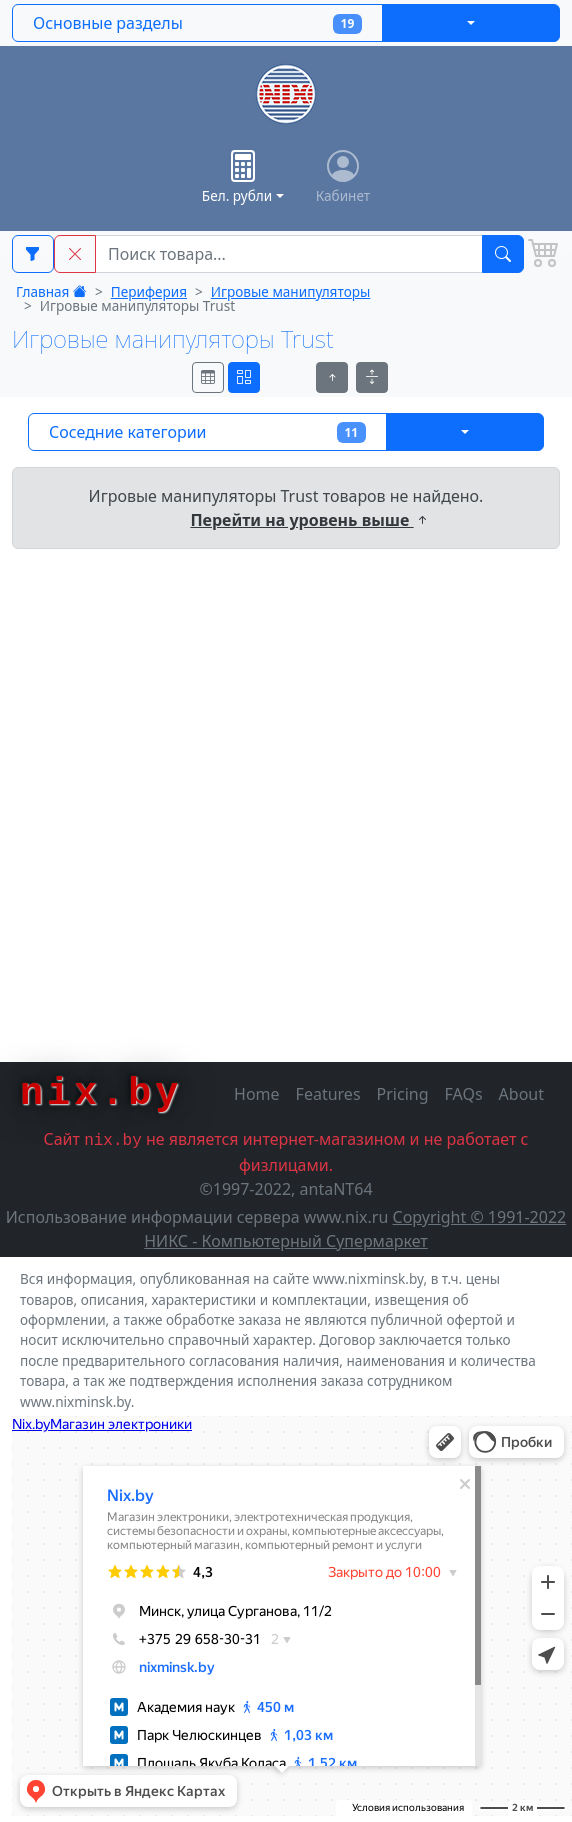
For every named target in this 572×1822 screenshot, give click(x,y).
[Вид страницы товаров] (208, 377)
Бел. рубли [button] (237, 177)
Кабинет (343, 177)
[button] (75, 254)
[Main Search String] (289, 254)
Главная (51, 291)
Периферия (149, 291)
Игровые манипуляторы (291, 291)
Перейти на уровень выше (309, 520)
